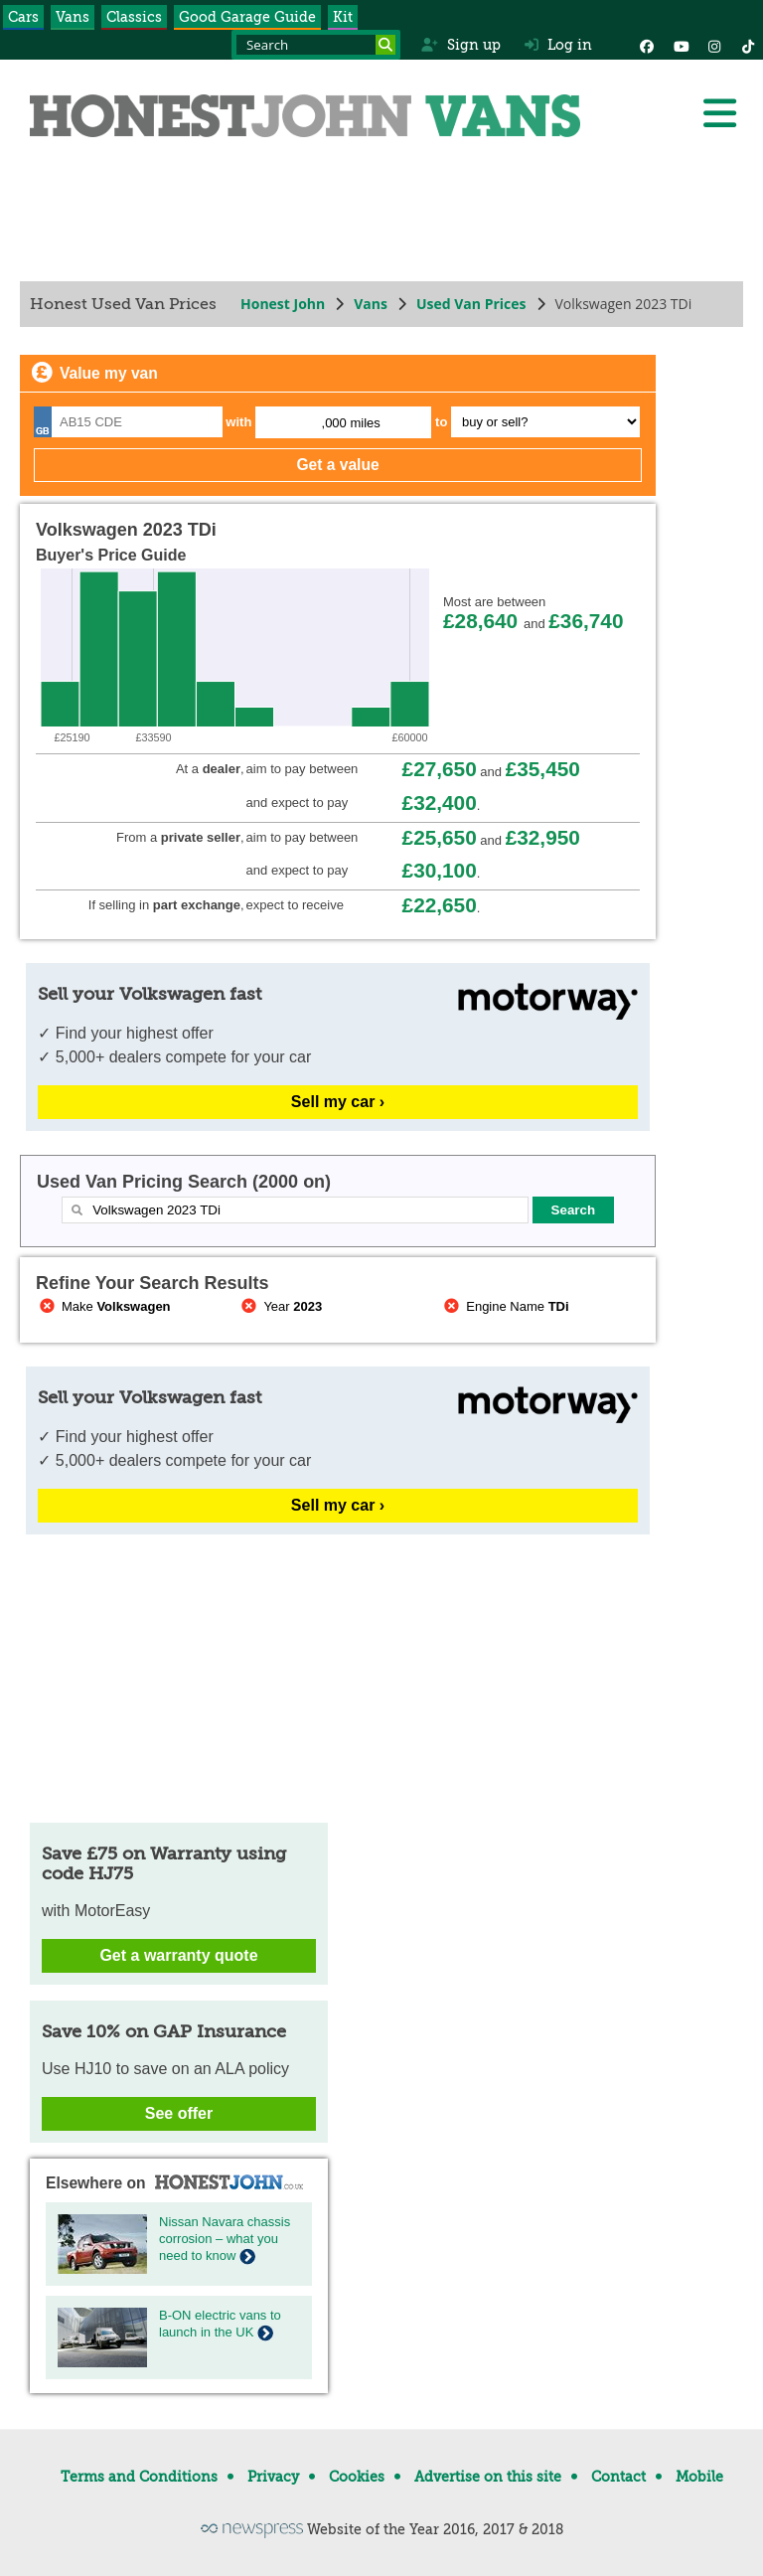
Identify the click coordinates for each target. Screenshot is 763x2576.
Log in (558, 45)
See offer (179, 2113)
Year (280, 1306)
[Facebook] (647, 45)
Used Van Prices (471, 303)
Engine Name (504, 1306)
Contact (618, 2477)
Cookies (356, 2477)
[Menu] (719, 113)
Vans (72, 17)
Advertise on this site (487, 2477)
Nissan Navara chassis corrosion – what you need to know (224, 2238)
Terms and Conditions (139, 2477)
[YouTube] (680, 45)
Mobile (699, 2477)
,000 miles (351, 422)
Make (103, 1306)
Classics (134, 17)
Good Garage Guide (247, 17)
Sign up (460, 45)
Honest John (282, 303)
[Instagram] (714, 45)
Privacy (273, 2477)
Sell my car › (337, 1101)
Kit (343, 17)
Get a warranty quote (178, 1955)
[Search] (385, 45)
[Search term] (315, 45)
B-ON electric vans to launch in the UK (220, 2323)
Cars (23, 17)
